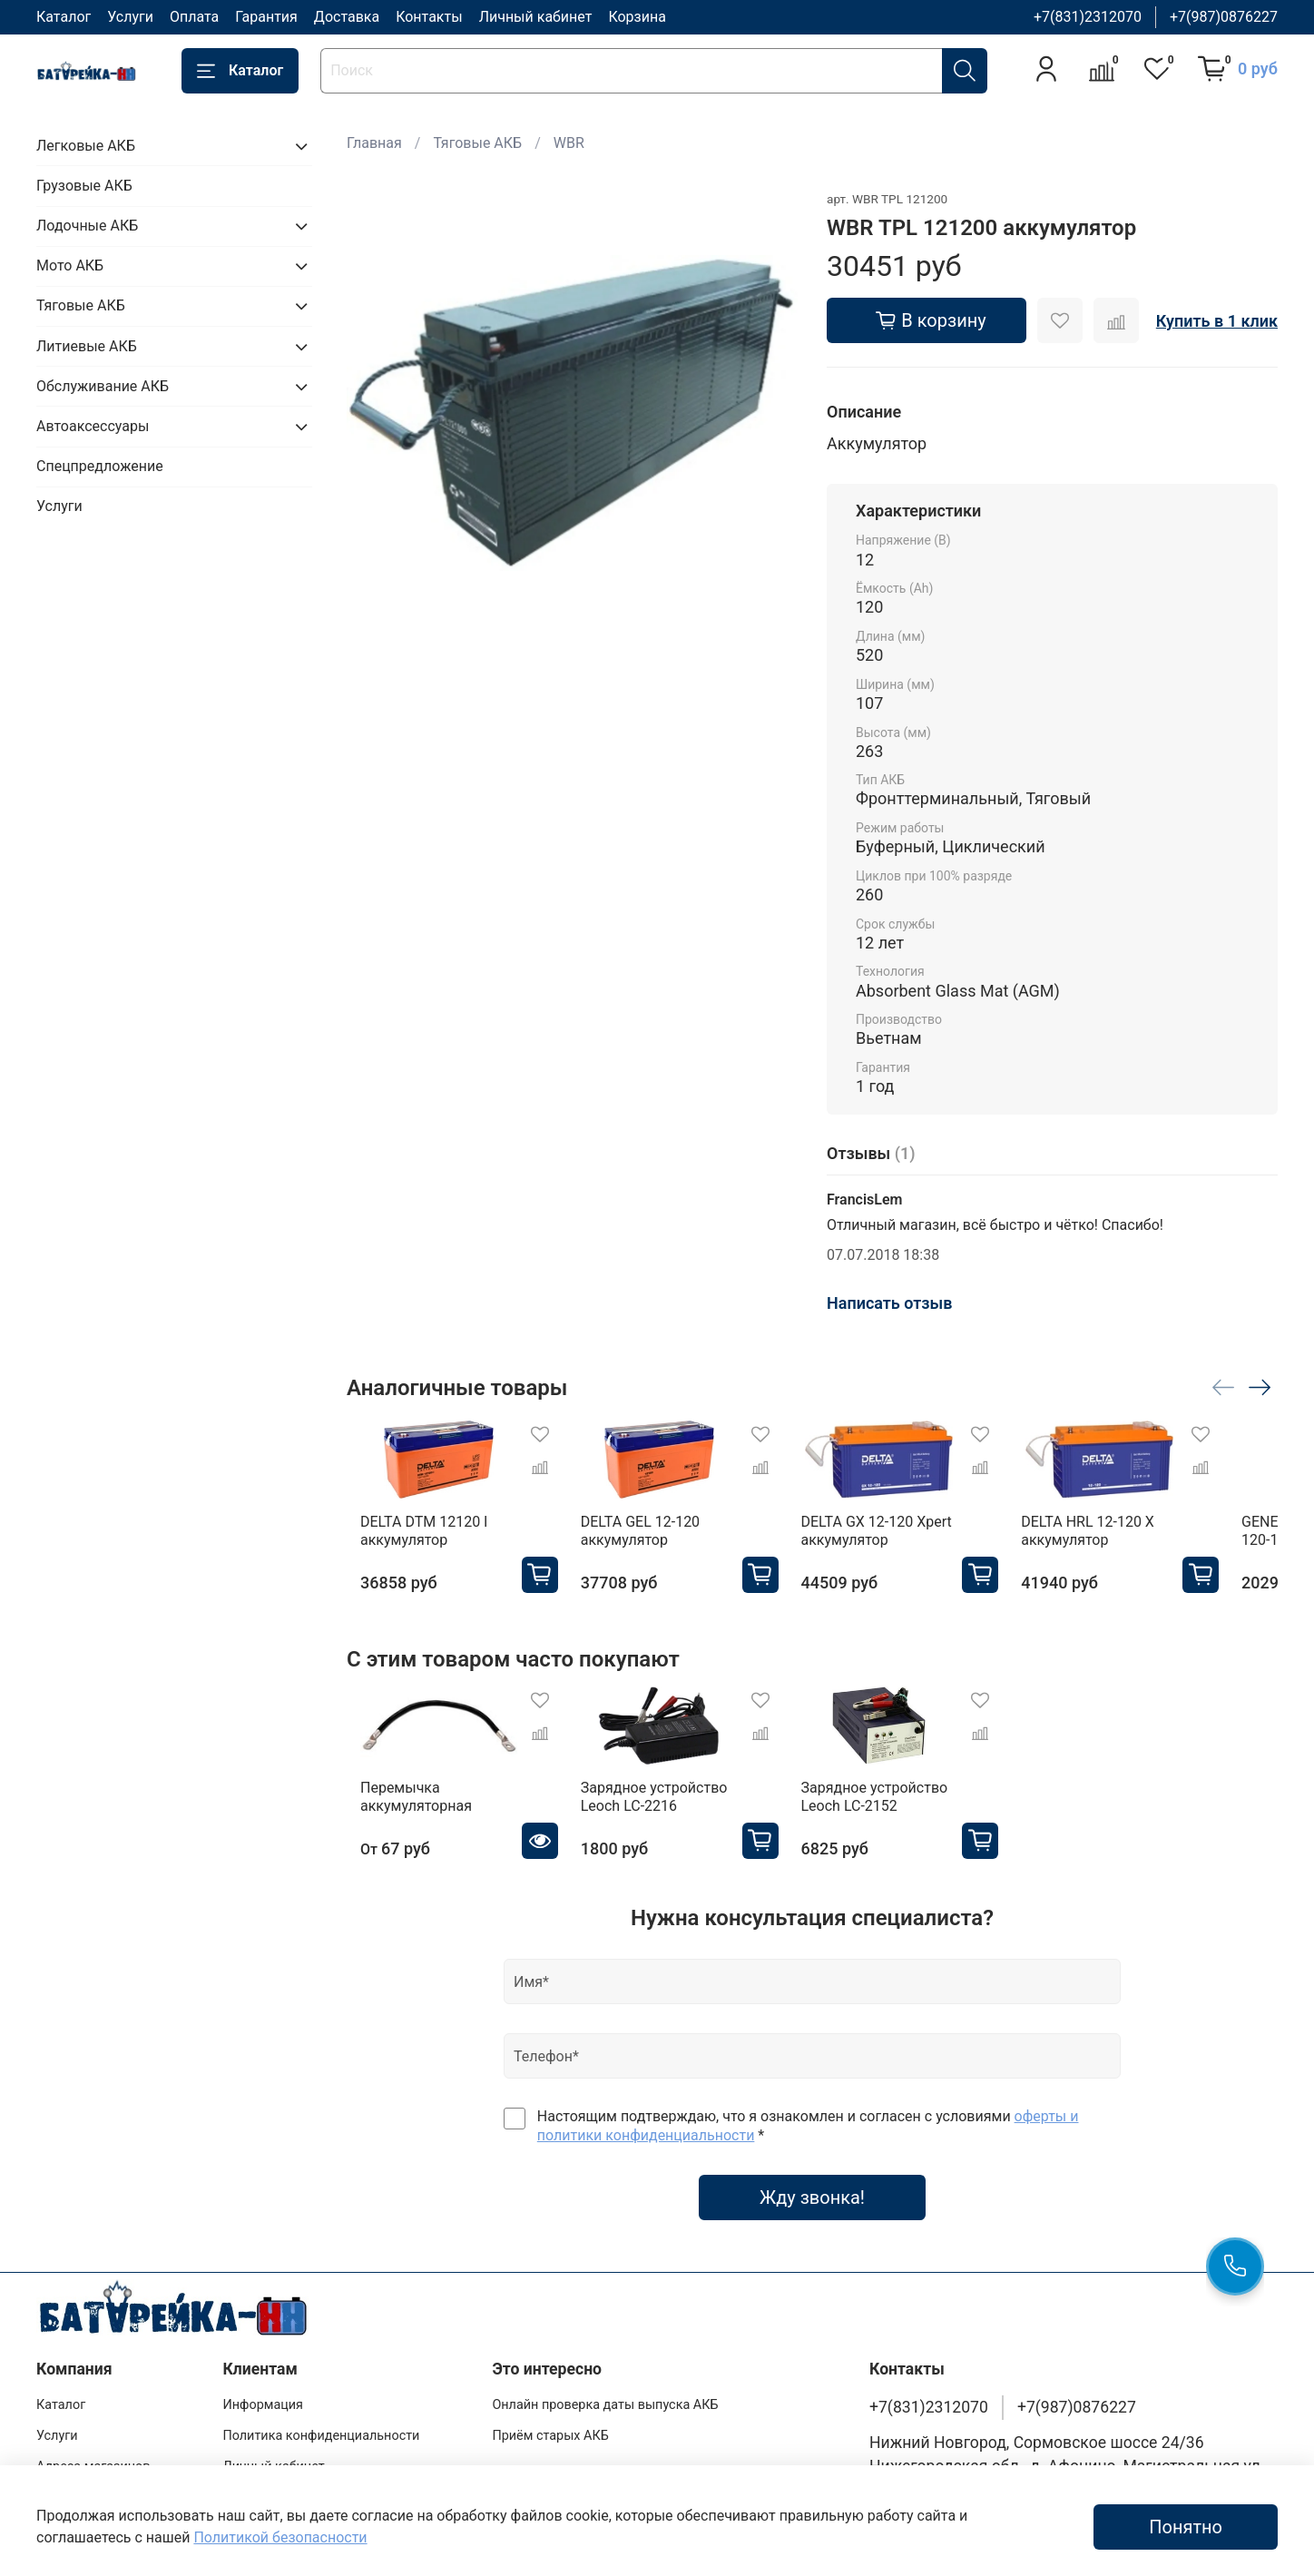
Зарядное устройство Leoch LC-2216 (658, 1816)
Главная (374, 143)
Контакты (429, 16)
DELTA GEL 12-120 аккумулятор (644, 1540)
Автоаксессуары (92, 426)
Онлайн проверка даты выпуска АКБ (605, 2405)
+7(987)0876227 (1224, 16)
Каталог (63, 16)
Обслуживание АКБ (102, 386)
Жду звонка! (812, 2216)
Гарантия (266, 16)
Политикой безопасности (280, 2537)
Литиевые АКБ (86, 346)
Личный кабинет (536, 16)
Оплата (194, 16)
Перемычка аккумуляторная (402, 1816)
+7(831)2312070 (1088, 16)
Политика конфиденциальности (320, 2435)
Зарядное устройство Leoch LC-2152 (897, 1816)
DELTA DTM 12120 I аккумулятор (410, 1540)
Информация (262, 2405)
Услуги (130, 16)
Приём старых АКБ (550, 2435)
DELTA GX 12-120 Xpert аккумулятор (899, 1540)
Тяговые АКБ (477, 143)
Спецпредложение (99, 466)
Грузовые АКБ (84, 185)
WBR (569, 143)
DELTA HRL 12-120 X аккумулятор (1128, 1540)
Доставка (346, 16)
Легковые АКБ (85, 145)
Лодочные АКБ (87, 225)
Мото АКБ (69, 265)
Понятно (1185, 2527)
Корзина (636, 16)
